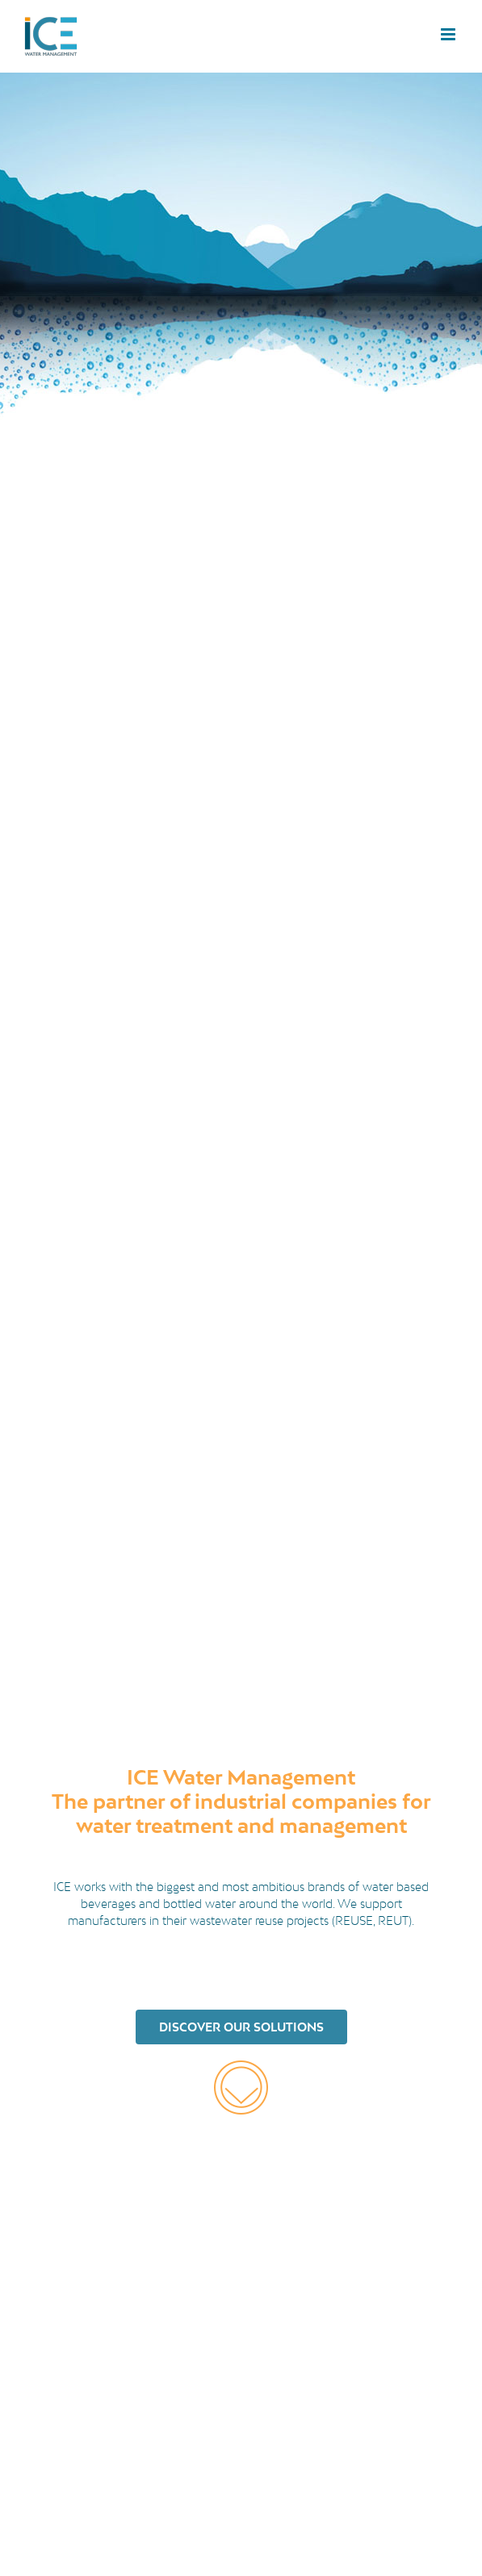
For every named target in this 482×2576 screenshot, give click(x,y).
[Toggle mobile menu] (449, 34)
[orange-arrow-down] (241, 2066)
